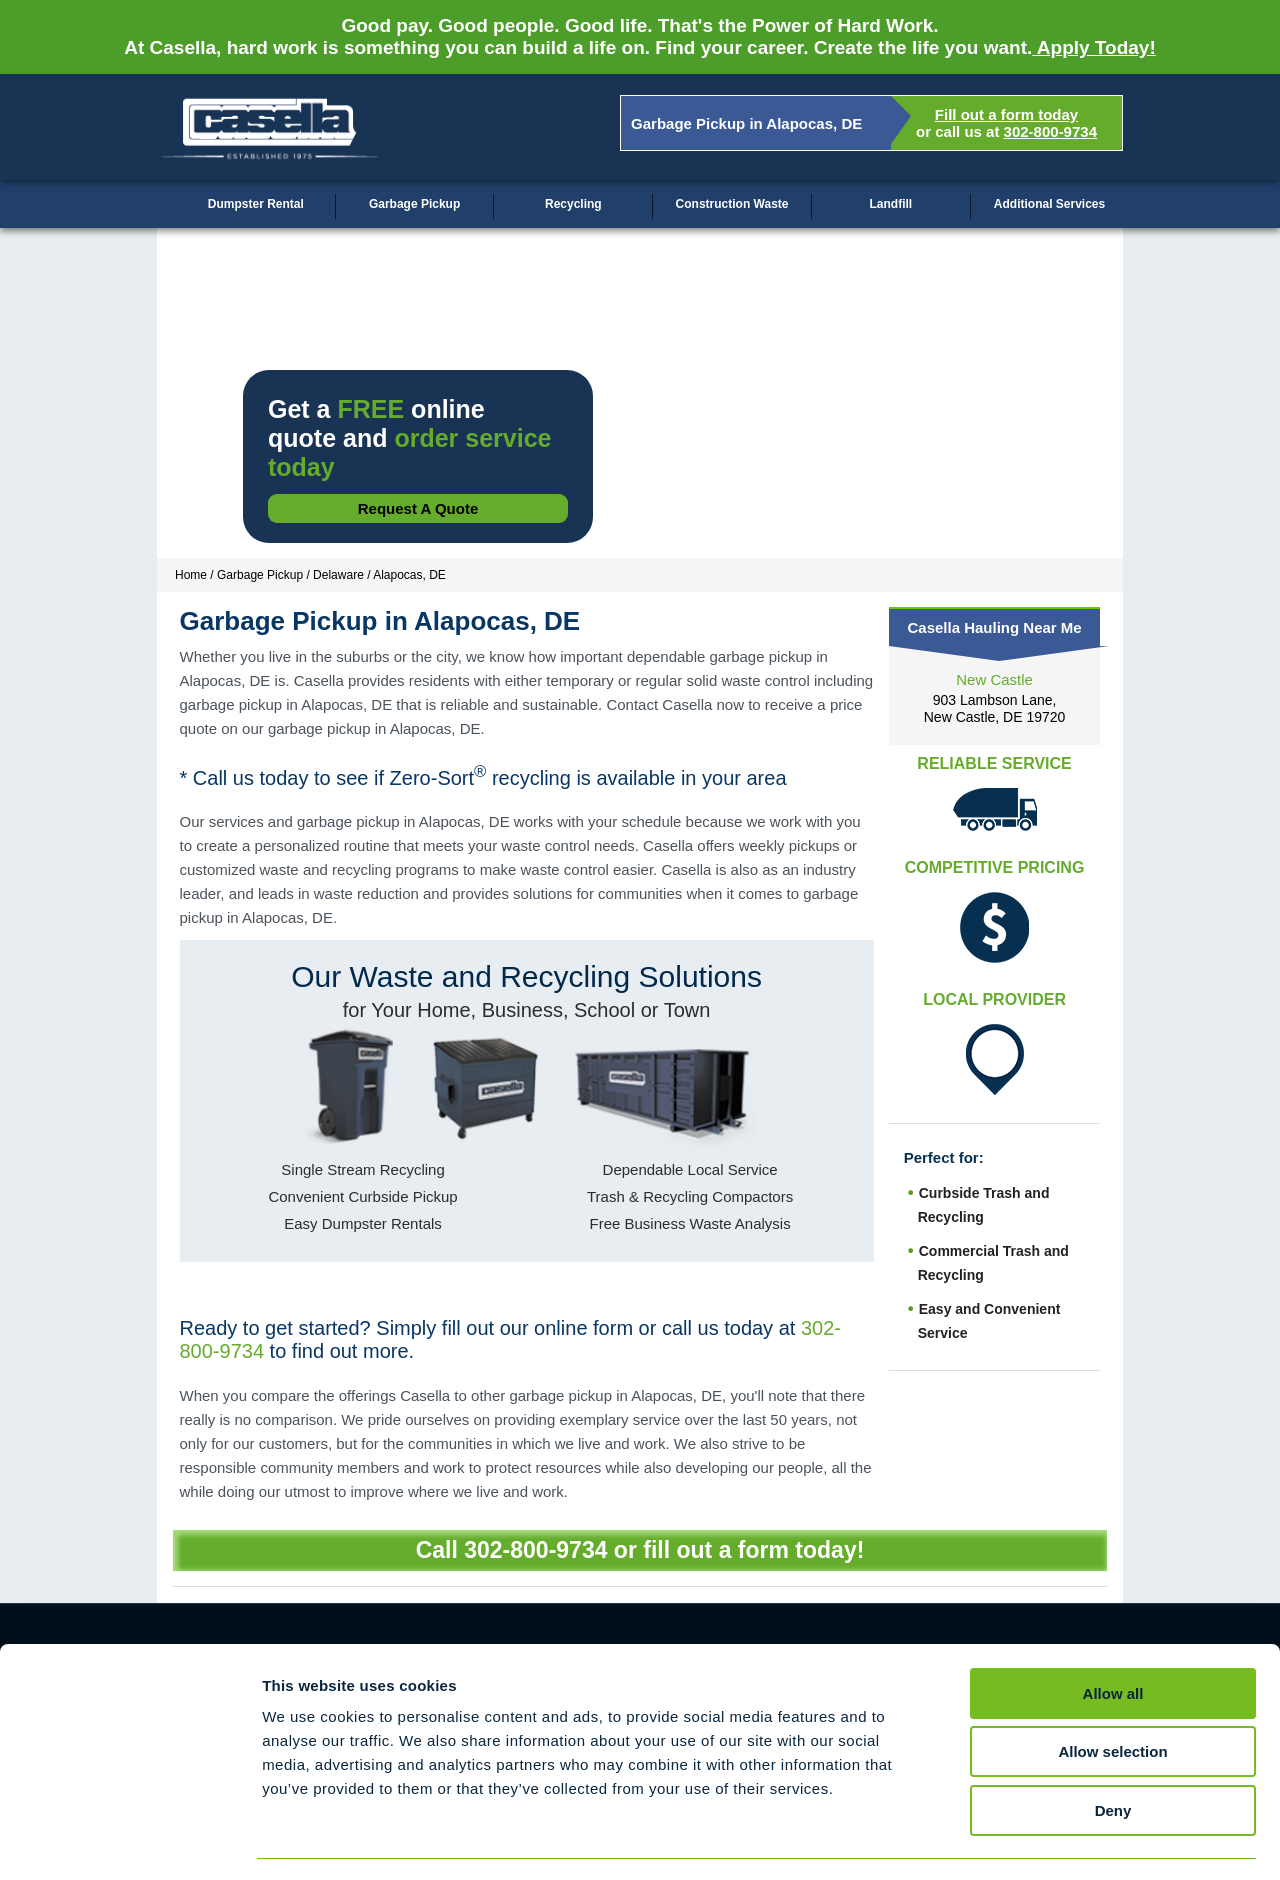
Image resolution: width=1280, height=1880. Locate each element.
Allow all (1113, 1635)
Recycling (573, 204)
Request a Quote (418, 508)
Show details (1049, 1840)
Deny (1113, 1752)
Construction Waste (732, 204)
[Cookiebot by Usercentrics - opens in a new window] (129, 1841)
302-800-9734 (1050, 131)
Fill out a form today (1006, 114)
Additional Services (1049, 204)
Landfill (890, 204)
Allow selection (1112, 1694)
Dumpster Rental (256, 204)
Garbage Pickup (414, 204)
